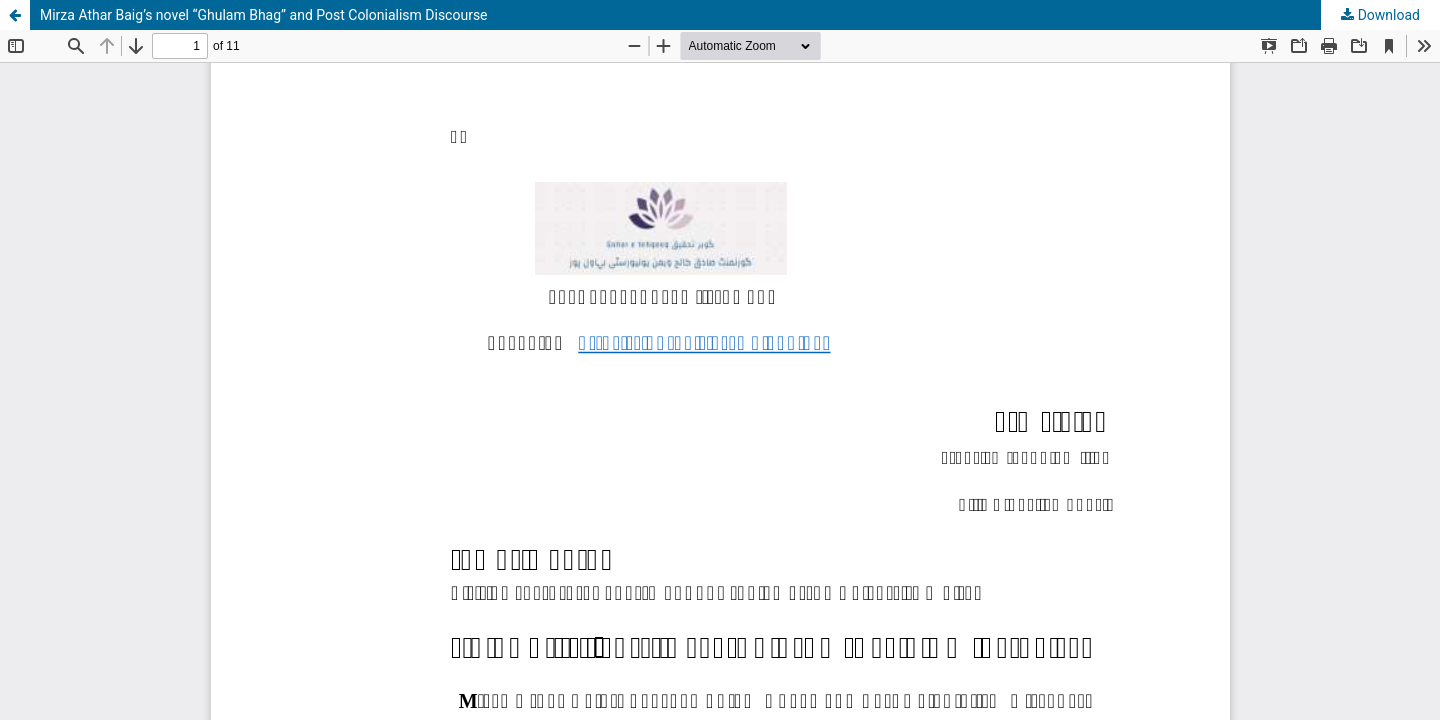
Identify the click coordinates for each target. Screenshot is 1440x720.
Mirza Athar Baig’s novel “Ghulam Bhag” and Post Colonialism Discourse (264, 15)
